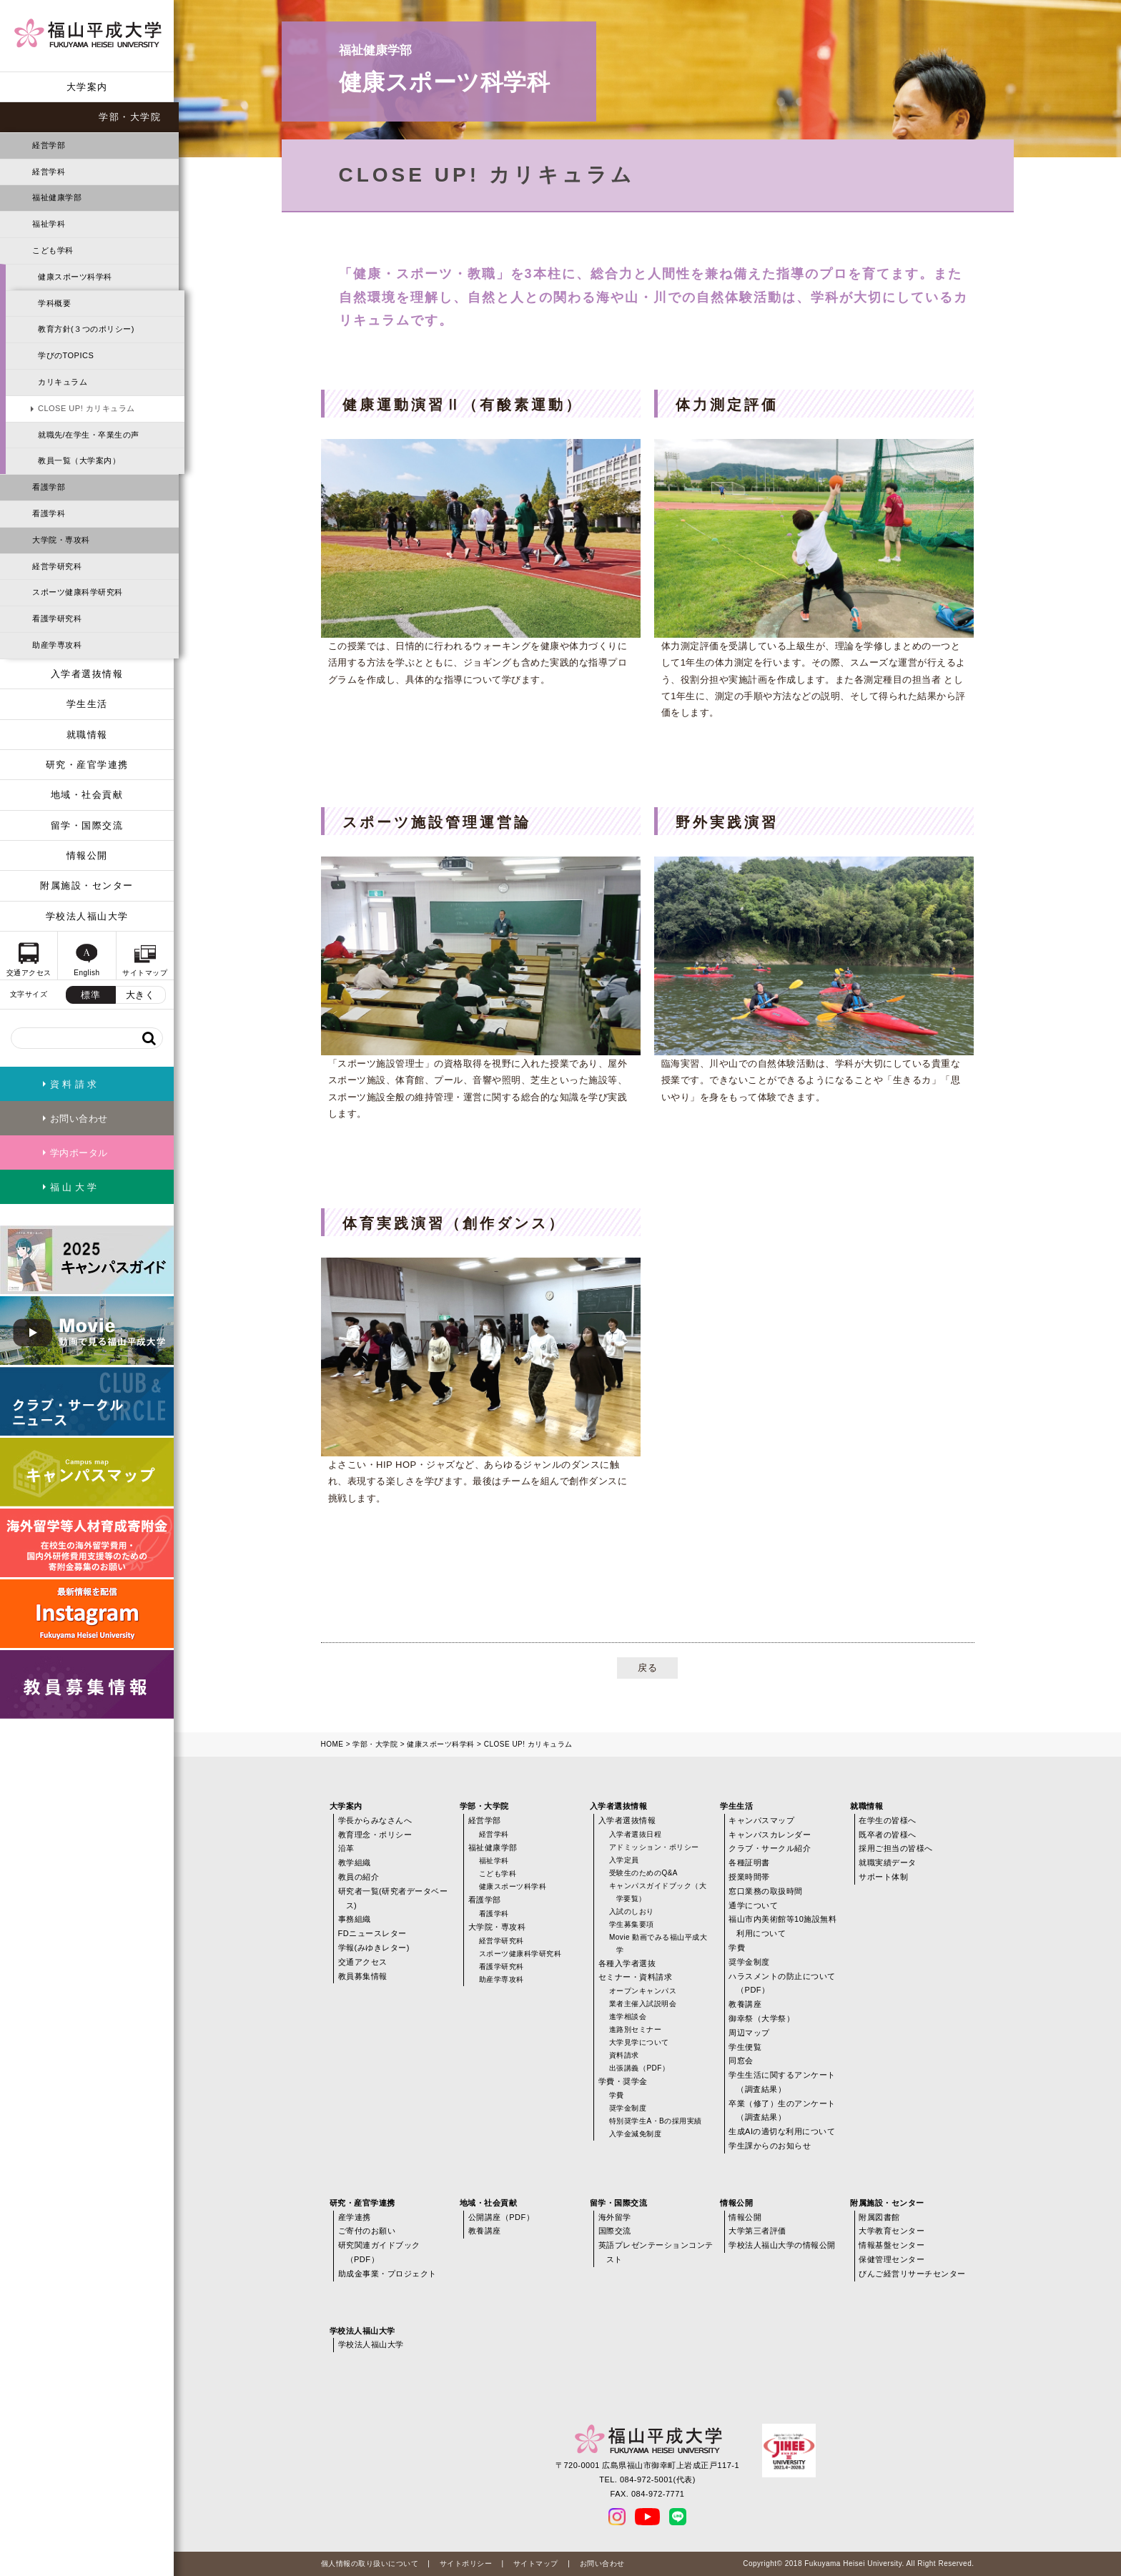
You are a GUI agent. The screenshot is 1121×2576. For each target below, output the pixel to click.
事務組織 (354, 1919)
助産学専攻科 (57, 645)
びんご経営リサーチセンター (912, 2273)
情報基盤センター (891, 2245)
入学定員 (624, 1860)
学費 (616, 2095)
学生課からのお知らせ (770, 2145)
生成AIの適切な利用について (782, 2131)
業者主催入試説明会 (643, 2004)
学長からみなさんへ (375, 1820)
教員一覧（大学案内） (79, 460)
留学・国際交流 (87, 825)
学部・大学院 (130, 117)
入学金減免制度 (635, 2134)
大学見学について (639, 2042)
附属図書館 (879, 2217)
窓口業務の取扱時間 (766, 1891)
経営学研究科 (57, 566)
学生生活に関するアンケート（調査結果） (782, 2082)
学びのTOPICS (66, 355)
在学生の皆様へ (888, 1820)
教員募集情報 (362, 1976)
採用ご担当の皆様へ (896, 1848)
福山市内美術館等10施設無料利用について (782, 1926)
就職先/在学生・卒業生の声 (88, 434)
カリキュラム (62, 381)
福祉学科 (48, 223)
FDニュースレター (372, 1933)
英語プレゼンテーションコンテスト (655, 2252)
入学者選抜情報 (87, 673)
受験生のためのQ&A (643, 1873)
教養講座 (745, 2004)
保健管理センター (891, 2259)
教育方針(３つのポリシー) (86, 329)
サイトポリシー (466, 2563)
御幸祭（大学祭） (761, 2018)
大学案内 (87, 87)
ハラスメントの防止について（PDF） (782, 1983)
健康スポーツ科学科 (75, 276)
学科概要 (54, 303)
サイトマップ (535, 2563)
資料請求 (624, 2055)
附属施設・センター (87, 885)
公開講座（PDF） (501, 2217)
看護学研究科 (57, 618)
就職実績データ (888, 1862)
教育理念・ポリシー (375, 1834)
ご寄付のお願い (367, 2230)
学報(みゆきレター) (374, 1947)
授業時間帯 (749, 1876)
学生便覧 (745, 2047)
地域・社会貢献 (87, 794)
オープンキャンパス (643, 1991)
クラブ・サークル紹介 (770, 1848)
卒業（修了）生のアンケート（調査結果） (782, 2110)
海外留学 (614, 2217)
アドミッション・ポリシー (654, 1847)
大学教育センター (891, 2230)
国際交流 (614, 2230)
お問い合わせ (602, 2563)
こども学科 (53, 250)
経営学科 (48, 171)
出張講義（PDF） (639, 2068)
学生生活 (87, 704)
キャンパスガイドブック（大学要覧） (658, 1892)
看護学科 (48, 513)
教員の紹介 (359, 1876)
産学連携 (354, 2217)
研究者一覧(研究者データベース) (393, 1898)
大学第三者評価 (757, 2230)
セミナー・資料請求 (635, 1977)
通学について (753, 1905)
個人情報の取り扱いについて (370, 2563)
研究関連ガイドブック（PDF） (379, 2252)
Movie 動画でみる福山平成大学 (658, 1943)
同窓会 (741, 2060)
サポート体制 (883, 1876)
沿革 (346, 1848)
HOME (332, 1744)
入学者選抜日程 (635, 1834)
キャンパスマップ (761, 1820)
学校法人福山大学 (87, 916)
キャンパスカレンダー (770, 1834)
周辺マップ (749, 2032)
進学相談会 (628, 2016)
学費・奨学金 (623, 2081)
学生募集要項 (631, 1924)
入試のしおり (631, 1911)
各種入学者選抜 (627, 1963)
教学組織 (354, 1862)
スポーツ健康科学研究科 (77, 592)
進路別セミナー (635, 2029)
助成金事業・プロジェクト (387, 2273)
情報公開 (87, 855)
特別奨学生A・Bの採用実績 (655, 2121)
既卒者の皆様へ (888, 1834)
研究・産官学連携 (87, 764)
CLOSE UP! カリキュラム (86, 408)
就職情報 (87, 734)
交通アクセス (362, 1962)
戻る (647, 1667)
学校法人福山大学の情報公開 (782, 2245)
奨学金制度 (628, 2108)
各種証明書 (749, 1862)
